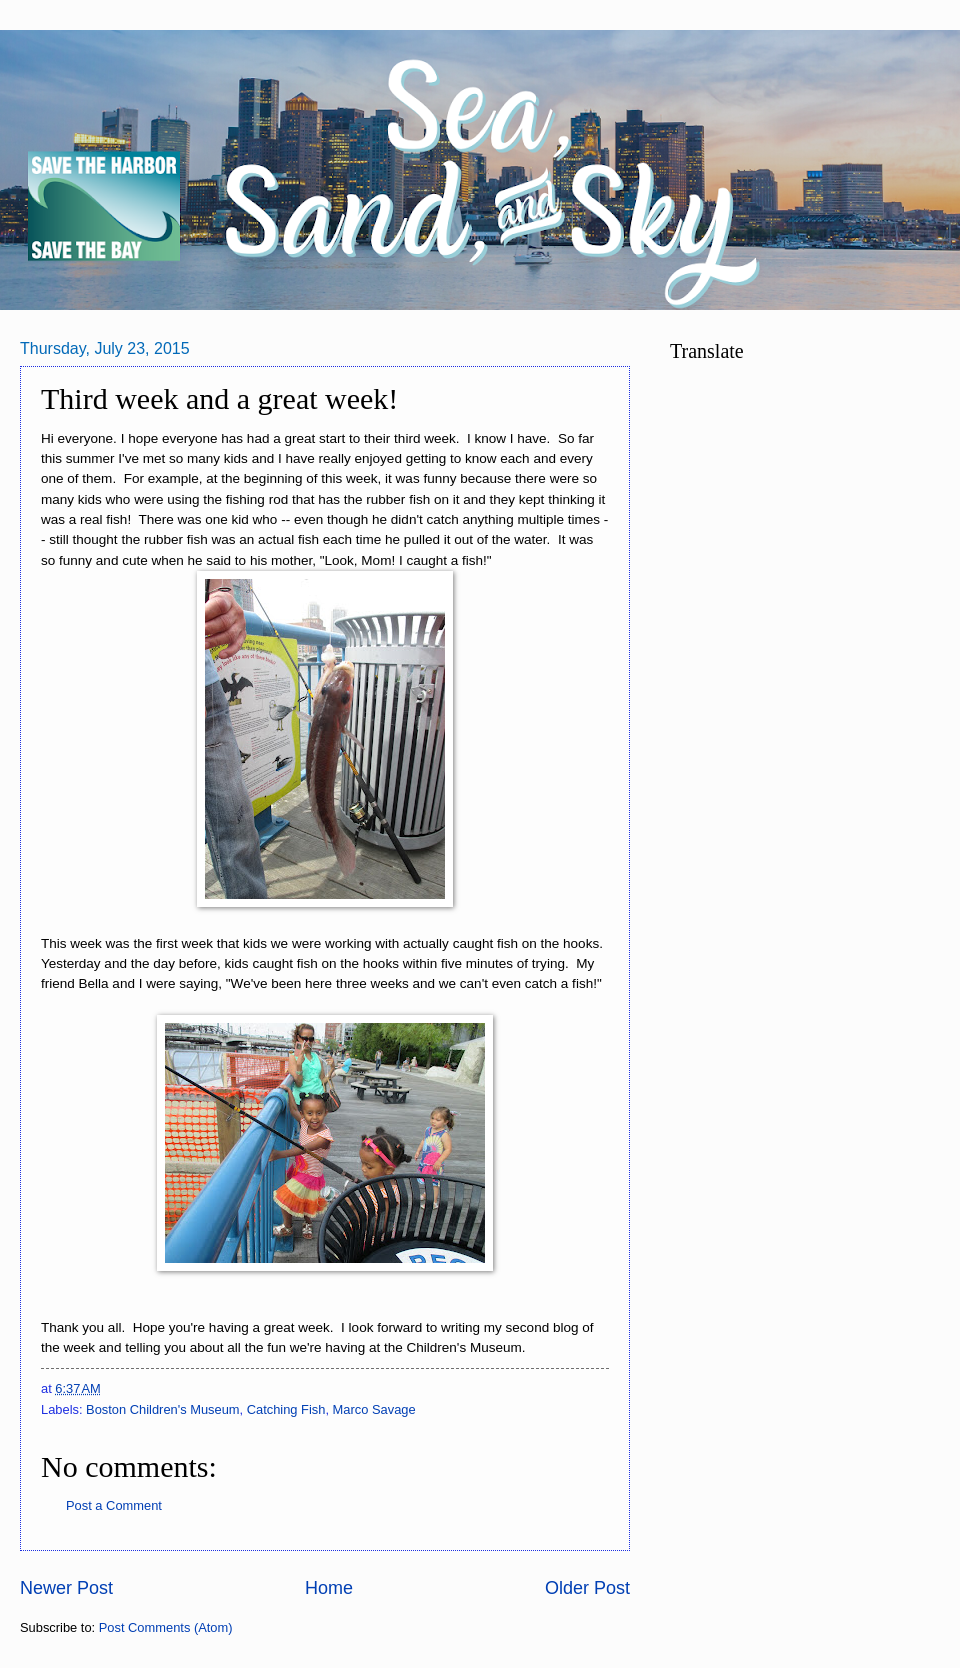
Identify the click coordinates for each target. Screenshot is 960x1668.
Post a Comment (114, 1505)
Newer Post (66, 1588)
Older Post (587, 1588)
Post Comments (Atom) (166, 1627)
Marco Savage (374, 1409)
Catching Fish (286, 1409)
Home (329, 1588)
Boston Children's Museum (162, 1409)
